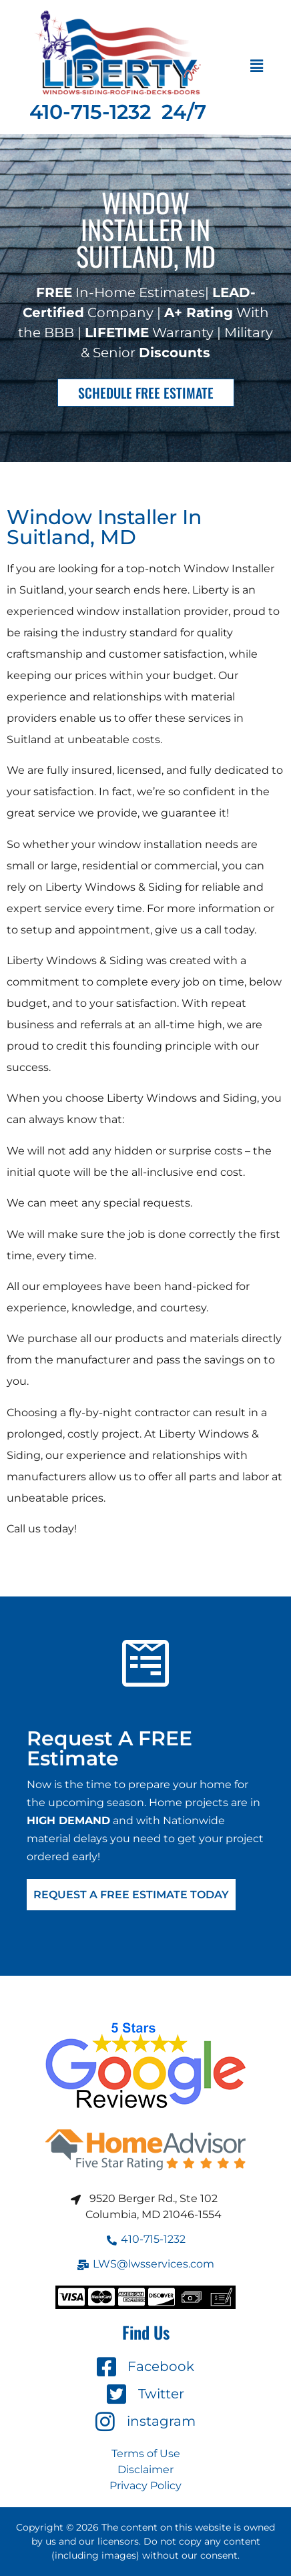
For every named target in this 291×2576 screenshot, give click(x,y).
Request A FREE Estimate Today (131, 1894)
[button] (257, 66)
